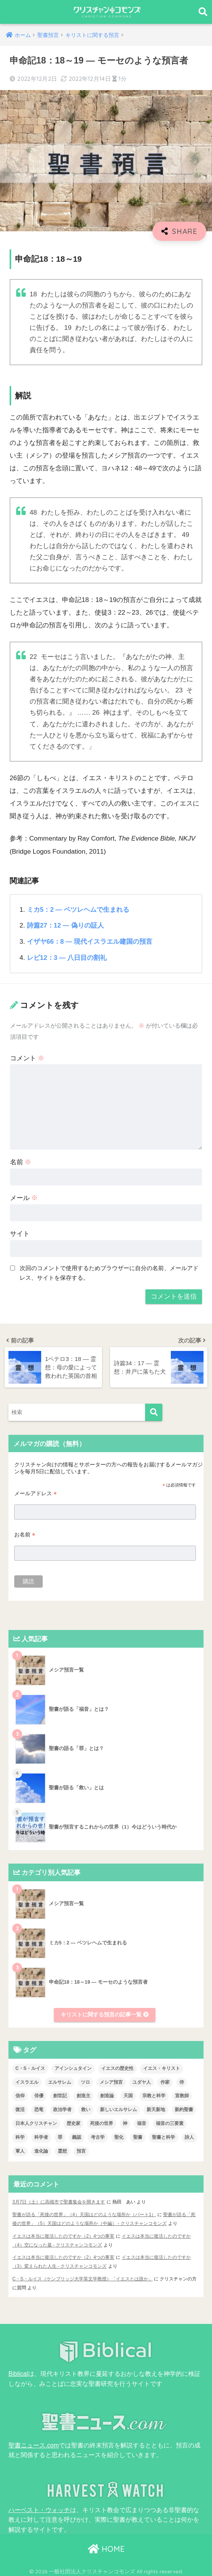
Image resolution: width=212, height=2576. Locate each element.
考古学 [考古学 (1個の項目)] (98, 2136)
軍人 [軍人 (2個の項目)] (20, 2150)
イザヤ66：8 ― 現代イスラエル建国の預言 (90, 941)
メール (24, 1197)
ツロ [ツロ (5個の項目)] (85, 2081)
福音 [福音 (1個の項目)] (141, 2122)
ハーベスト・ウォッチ (39, 2506)
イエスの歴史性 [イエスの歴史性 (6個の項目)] (117, 2067)
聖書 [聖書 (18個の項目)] (137, 2136)
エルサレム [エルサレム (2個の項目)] (59, 2081)
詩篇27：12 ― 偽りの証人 (65, 925)
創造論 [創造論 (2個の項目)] (107, 2095)
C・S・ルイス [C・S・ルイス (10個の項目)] (30, 2067)
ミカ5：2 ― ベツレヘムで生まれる (78, 909)
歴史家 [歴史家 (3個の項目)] (73, 2122)
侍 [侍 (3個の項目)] (181, 2081)
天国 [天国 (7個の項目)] (128, 2095)
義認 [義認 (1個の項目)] (76, 2136)
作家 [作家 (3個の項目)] (165, 2081)
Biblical (18, 2370)
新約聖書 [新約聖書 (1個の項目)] (184, 2108)
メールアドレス (35, 1492)
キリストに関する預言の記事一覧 (105, 2014)
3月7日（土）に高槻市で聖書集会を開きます (58, 2201)
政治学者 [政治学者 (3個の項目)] (62, 2108)
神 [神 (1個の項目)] (125, 2122)
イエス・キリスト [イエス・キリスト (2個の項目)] (161, 2067)
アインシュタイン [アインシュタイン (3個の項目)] (73, 2067)
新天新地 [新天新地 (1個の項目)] (156, 2108)
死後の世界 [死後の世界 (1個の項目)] (101, 2122)
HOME (106, 2545)
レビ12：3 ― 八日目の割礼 (67, 957)
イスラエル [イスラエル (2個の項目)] (26, 2081)
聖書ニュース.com (33, 2442)
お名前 (24, 1533)
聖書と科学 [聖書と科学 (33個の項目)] (163, 2136)
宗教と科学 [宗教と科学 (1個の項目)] (153, 2095)
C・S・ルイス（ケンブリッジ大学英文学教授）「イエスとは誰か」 (82, 2276)
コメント (27, 1057)
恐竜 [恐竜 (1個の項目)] (38, 2108)
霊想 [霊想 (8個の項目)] (62, 2150)
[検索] (153, 1411)
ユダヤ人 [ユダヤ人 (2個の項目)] (141, 2081)
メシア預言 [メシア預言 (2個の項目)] (111, 2081)
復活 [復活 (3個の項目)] (20, 2108)
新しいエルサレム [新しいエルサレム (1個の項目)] (118, 2108)
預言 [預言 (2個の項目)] (81, 2150)
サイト (20, 1233)
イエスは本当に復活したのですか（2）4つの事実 (63, 2234)
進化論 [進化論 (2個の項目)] (41, 2150)
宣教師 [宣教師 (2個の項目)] (182, 2095)
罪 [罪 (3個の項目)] (60, 2136)
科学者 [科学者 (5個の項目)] (41, 2136)
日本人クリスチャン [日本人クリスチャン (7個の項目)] (36, 2122)
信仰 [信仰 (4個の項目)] (20, 2095)
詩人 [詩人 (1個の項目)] (189, 2136)
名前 (21, 1161)
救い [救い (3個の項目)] (85, 2108)
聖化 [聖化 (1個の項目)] (119, 2136)
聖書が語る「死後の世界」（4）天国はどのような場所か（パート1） (84, 2213)
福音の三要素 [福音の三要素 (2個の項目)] (170, 2122)
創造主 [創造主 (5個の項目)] (83, 2095)
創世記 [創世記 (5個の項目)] (60, 2095)
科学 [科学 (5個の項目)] (20, 2136)
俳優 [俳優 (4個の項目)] (38, 2095)
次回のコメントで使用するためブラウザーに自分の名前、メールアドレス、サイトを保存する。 (109, 1272)
